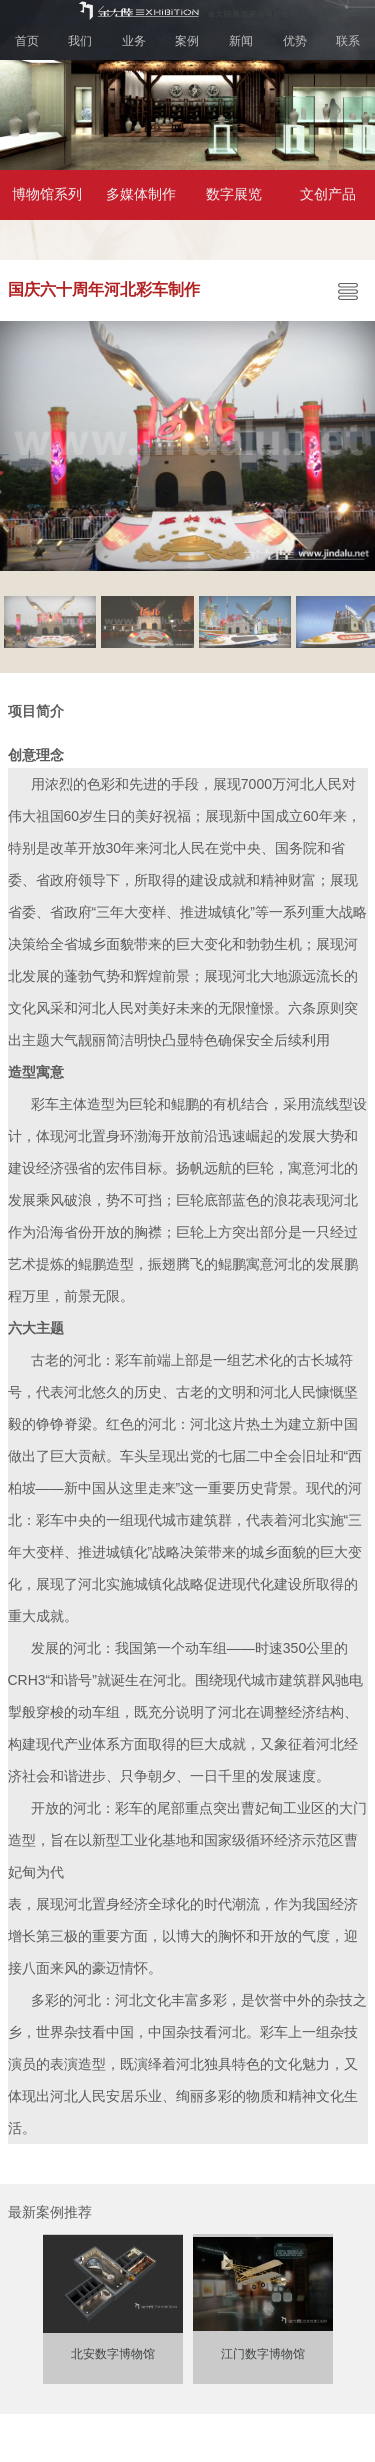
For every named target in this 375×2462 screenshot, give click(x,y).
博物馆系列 (47, 194)
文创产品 (328, 194)
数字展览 (234, 194)
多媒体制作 (141, 194)
